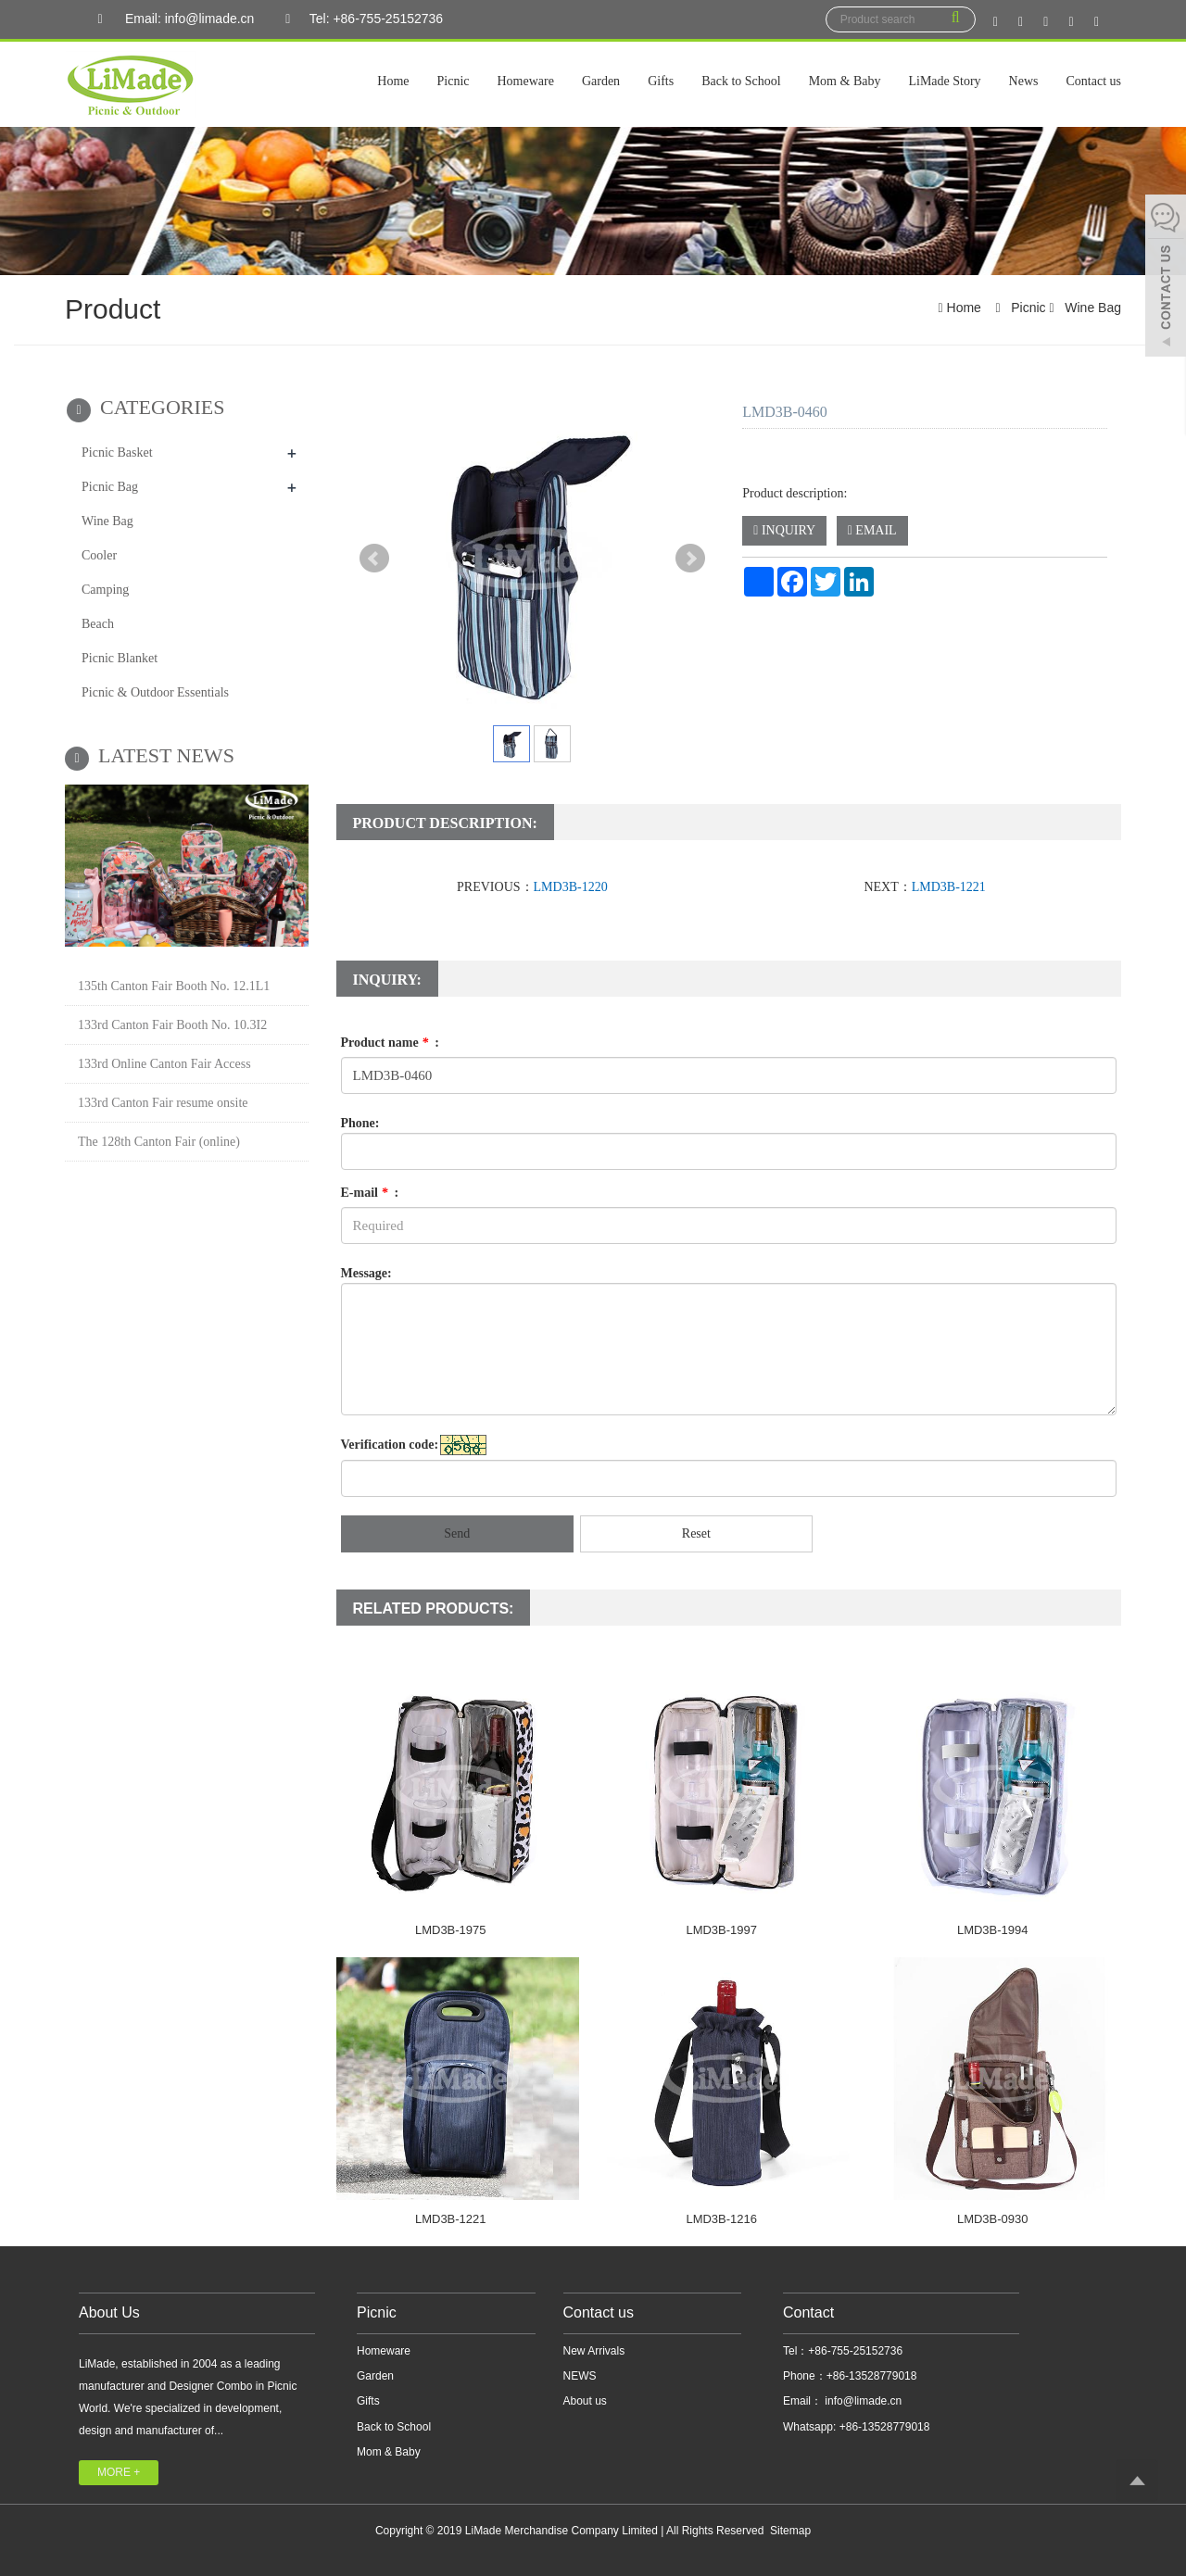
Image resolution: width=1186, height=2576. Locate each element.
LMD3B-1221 (949, 887)
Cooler (99, 555)
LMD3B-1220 (571, 887)
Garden (601, 81)
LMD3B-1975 (450, 1930)
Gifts (661, 81)
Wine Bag (1091, 307)
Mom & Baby (845, 81)
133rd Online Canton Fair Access (164, 1064)
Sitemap (790, 2530)
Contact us (1094, 81)
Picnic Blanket (120, 658)
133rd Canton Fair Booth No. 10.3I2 (172, 1025)
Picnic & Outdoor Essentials (155, 692)
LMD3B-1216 (721, 2219)
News (1024, 81)
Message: (366, 1273)
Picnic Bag (110, 487)
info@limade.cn (862, 2400)
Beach (98, 624)
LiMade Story (944, 81)
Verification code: (390, 1444)
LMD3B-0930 (992, 2219)
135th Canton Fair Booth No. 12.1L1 (174, 986)
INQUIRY (784, 530)
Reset (696, 1533)
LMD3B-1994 (992, 1930)
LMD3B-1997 (721, 1930)
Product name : (390, 1042)
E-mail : (370, 1193)
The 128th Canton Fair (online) (159, 1142)
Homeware (526, 81)
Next (690, 558)
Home (393, 81)
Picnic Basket (117, 452)
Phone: (360, 1123)
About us (585, 2400)
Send (457, 1533)
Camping (105, 590)
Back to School (741, 81)
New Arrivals (594, 2350)
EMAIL (872, 530)
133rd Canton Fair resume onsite (163, 1103)
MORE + (118, 2472)
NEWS (580, 2375)
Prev (374, 558)
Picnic (453, 81)
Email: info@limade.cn (171, 19)
